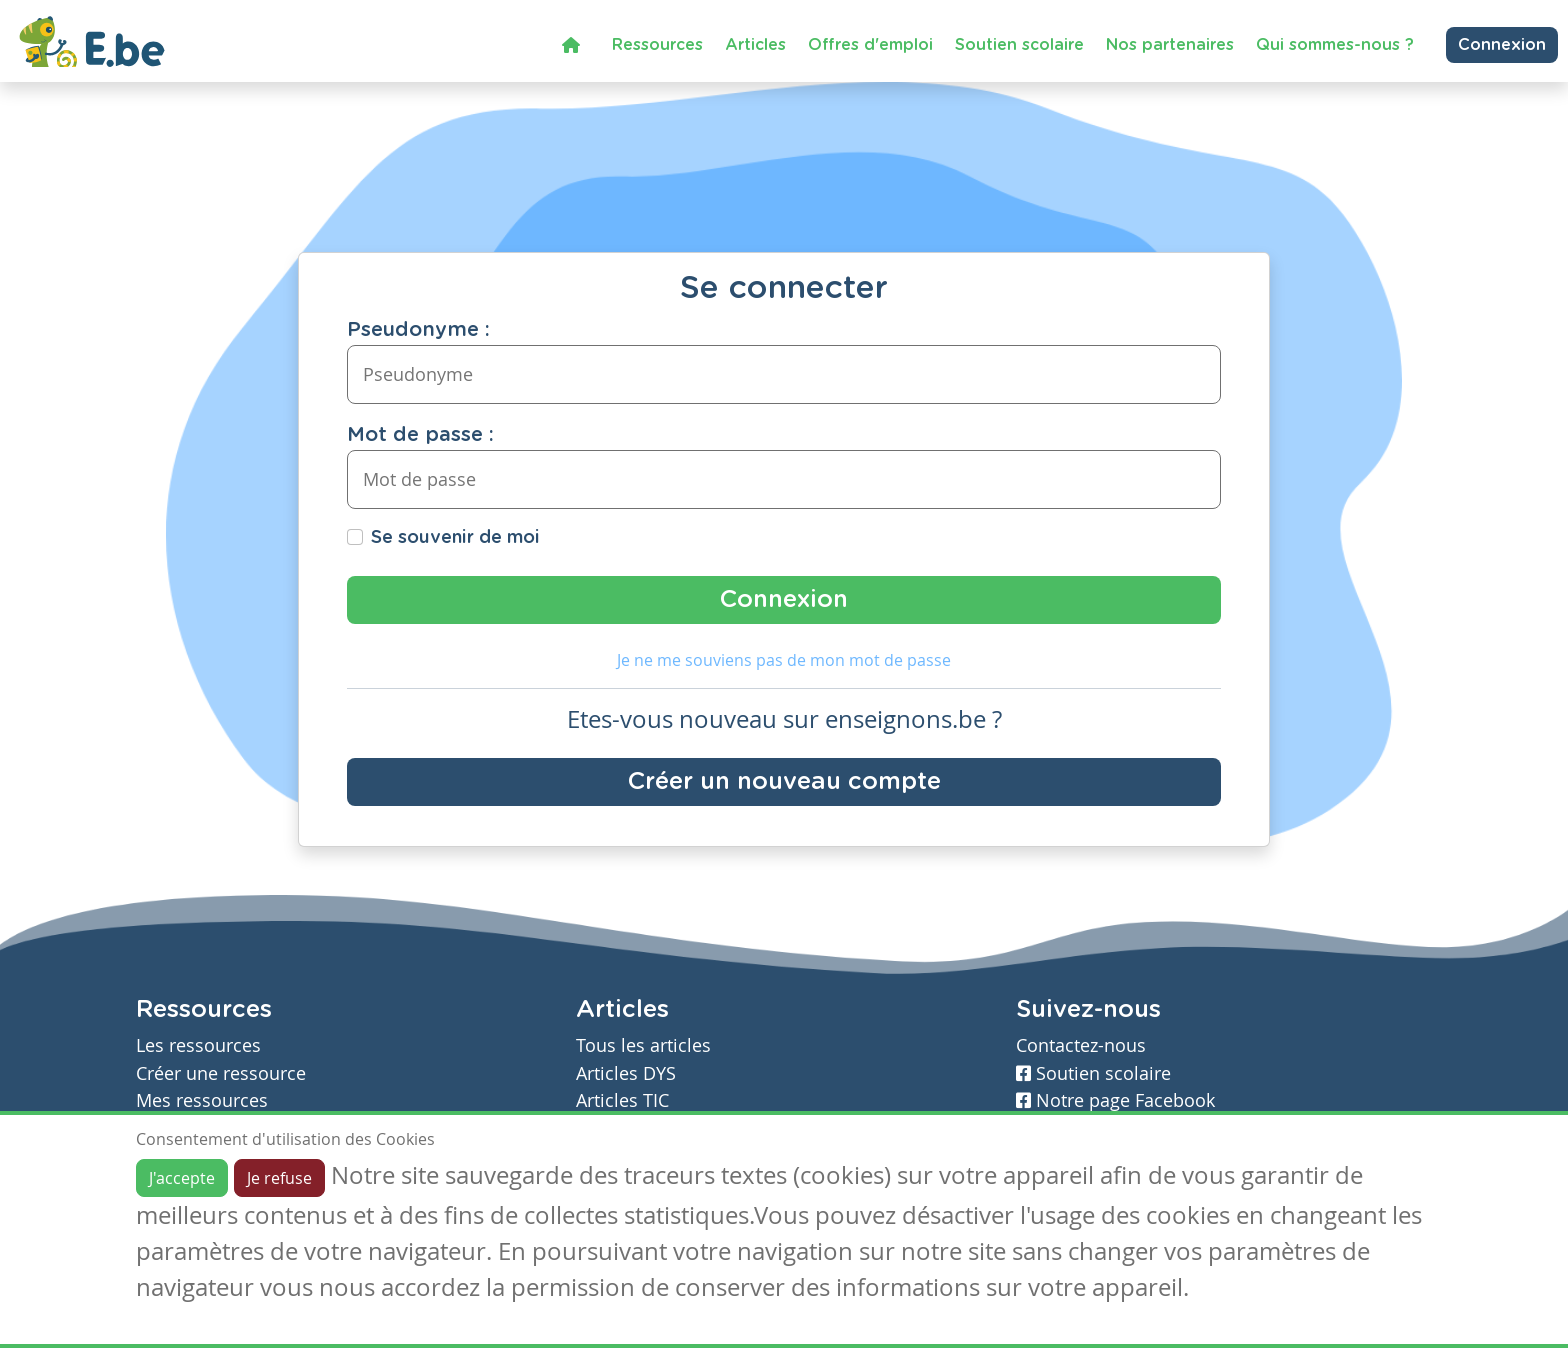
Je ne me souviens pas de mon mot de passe (784, 660)
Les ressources (198, 1045)
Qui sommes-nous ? (1335, 45)
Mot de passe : (420, 435)
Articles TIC (622, 1100)
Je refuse (279, 1178)
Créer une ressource (221, 1073)
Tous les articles (643, 1045)
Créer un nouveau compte (784, 782)
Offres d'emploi (870, 45)
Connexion (1502, 45)
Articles (755, 45)
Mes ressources (202, 1100)
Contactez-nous (1081, 1045)
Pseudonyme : (418, 330)
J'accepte (182, 1178)
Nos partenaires (1170, 45)
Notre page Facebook (1115, 1100)
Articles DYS (626, 1073)
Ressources (657, 45)
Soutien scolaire (1019, 45)
